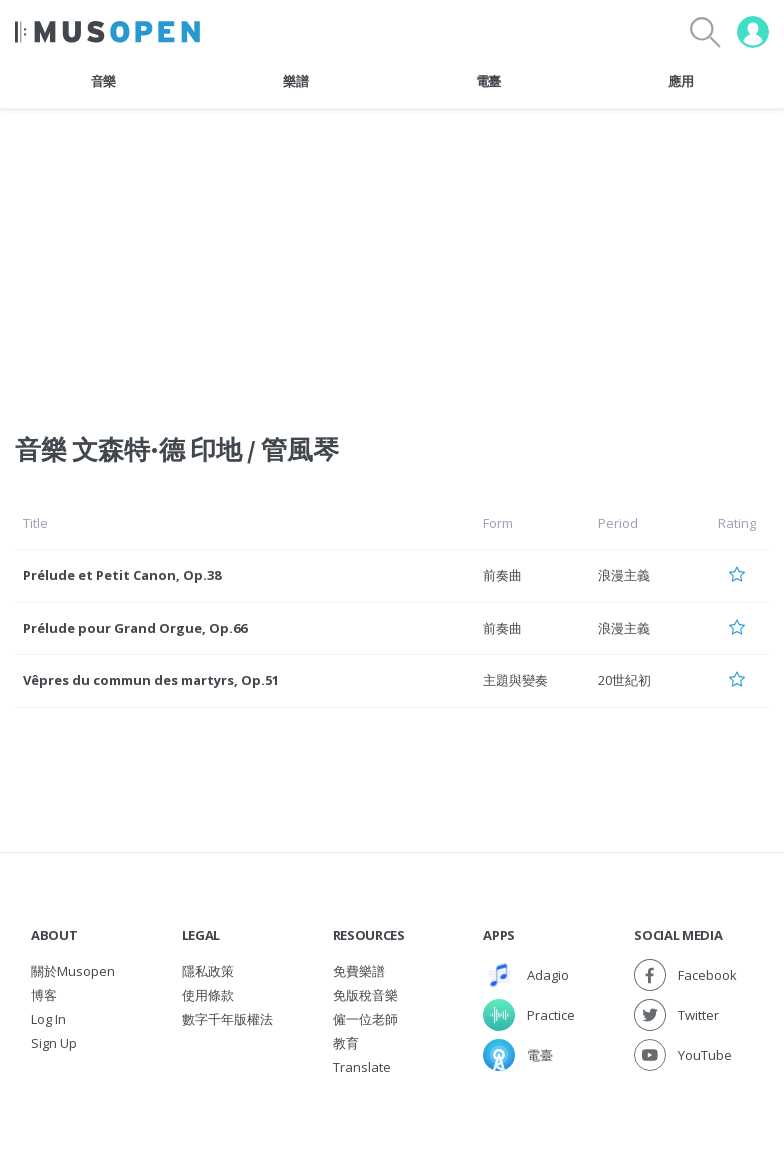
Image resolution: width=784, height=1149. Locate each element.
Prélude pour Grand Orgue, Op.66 (135, 628)
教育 (346, 1043)
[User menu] (753, 32)
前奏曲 (502, 575)
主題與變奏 (515, 680)
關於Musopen (73, 971)
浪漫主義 (624, 575)
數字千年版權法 (227, 1019)
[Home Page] (107, 32)
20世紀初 (624, 680)
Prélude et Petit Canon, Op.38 (122, 575)
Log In (48, 1019)
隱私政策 (208, 971)
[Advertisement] (392, 259)
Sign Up (54, 1043)
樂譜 (295, 81)
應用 (680, 81)
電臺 (488, 81)
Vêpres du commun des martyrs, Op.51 (151, 680)
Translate (362, 1067)
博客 (44, 995)
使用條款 (208, 995)
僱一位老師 (365, 1019)
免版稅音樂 (365, 995)
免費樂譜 (359, 971)
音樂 (103, 81)
